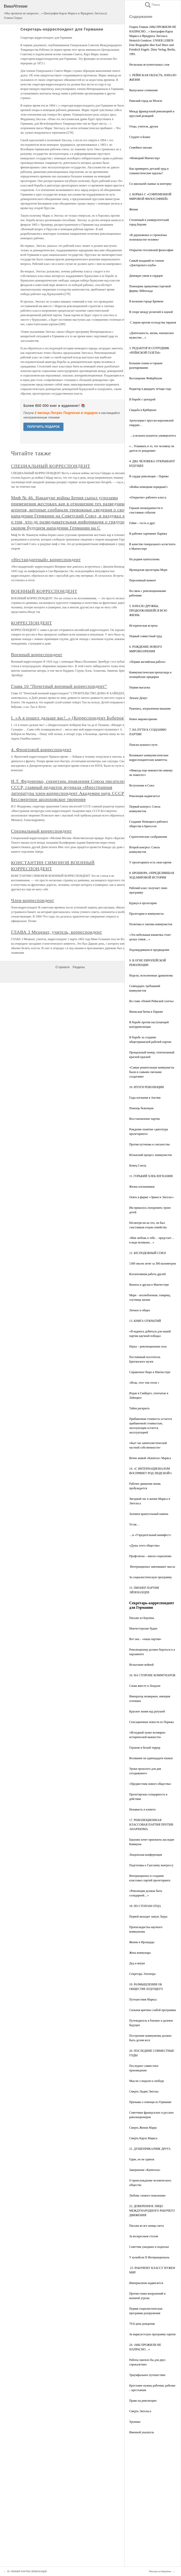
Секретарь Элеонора (142, 1973)
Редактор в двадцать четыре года (150, 388)
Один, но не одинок (141, 2159)
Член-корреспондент (32, 900)
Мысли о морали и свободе (146, 2080)
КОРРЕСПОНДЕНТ (31, 622)
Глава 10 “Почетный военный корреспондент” (59, 686)
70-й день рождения (142, 2323)
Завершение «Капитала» (144, 2169)
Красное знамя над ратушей (147, 1711)
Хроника (134, 2421)
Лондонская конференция (145, 1854)
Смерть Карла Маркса (143, 2138)
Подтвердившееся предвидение (149, 949)
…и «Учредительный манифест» (150, 1535)
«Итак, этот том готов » (144, 1382)
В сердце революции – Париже (149, 476)
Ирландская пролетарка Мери (148, 569)
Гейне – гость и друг (142, 523)
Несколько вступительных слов (149, 64)
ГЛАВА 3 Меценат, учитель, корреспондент (56, 932)
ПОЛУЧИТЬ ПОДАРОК (43, 426)
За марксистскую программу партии (152, 2334)
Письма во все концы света (146, 2225)
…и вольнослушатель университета (152, 435)
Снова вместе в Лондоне (144, 1685)
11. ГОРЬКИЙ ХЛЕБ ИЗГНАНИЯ (151, 1176)
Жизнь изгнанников (141, 1186)
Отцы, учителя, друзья (143, 126)
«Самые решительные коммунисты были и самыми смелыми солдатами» (151, 1072)
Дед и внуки (137, 1963)
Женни (133, 209)
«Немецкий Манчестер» (144, 158)
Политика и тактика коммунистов (150, 924)
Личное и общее (139, 1310)
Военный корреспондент (36, 654)
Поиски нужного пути (143, 744)
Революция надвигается (144, 796)
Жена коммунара (140, 1952)
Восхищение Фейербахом (145, 378)
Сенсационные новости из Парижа (151, 1722)
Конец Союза (137, 1165)
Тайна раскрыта (139, 1408)
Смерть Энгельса (140, 2411)
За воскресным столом (143, 2236)
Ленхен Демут (138, 698)
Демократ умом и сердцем (146, 275)
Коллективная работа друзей (147, 1274)
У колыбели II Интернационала (149, 2257)
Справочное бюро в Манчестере (149, 1372)
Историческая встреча (143, 625)
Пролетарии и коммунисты (146, 913)
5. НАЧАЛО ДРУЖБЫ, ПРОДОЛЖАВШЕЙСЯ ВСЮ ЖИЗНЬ (148, 610)
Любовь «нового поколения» (147, 2195)
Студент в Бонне (139, 137)
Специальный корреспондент (41, 831)
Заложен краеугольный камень (148, 1513)
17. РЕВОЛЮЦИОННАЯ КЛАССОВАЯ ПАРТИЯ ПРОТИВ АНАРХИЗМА (151, 1824)
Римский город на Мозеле (145, 100)
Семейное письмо (140, 147)
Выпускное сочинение (143, 90)
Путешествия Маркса (143, 1999)
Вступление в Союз (141, 785)
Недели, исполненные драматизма (151, 975)
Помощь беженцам (141, 1108)
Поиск (152, 4)
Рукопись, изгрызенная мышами (150, 708)
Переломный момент (142, 580)
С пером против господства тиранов (152, 322)
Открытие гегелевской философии (151, 250)
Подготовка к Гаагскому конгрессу (151, 1865)
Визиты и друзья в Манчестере (149, 1284)
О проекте (62, 967)
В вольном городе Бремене (146, 301)
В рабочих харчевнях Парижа (148, 533)
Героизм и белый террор (144, 1747)
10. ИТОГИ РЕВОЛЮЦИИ (146, 1087)
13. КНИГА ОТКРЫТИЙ (145, 1320)
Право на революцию (143, 2400)
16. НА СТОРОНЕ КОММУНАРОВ (152, 1675)
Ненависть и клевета (142, 1809)
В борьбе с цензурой (142, 399)
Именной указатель (141, 2432)
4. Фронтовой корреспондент (41, 749)
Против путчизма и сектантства (149, 1144)
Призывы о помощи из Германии (150, 2102)
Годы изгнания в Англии (144, 1097)
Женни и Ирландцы (141, 1942)
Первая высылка (139, 687)
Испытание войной (141, 1664)
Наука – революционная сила (147, 1346)
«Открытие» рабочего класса (147, 497)
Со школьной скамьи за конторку (150, 183)
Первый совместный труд (145, 636)
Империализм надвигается (146, 2283)
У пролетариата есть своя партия (150, 862)
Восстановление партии (144, 1118)
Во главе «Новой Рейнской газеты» (151, 1001)
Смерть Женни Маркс (143, 2127)
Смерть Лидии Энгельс (144, 2091)
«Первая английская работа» (147, 661)
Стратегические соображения (148, 836)
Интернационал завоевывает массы (152, 1566)
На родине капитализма (144, 559)
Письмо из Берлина (141, 1617)
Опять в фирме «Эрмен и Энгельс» (151, 1197)
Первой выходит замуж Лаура (148, 1916)
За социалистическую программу (150, 1577)
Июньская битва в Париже (146, 1011)
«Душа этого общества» (144, 1545)
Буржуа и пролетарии (143, 903)
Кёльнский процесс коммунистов (150, 1155)
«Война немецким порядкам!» (148, 486)
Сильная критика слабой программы (152, 2010)
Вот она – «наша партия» (145, 1639)
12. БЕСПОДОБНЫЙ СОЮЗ (147, 1253)
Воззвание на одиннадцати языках (151, 1758)
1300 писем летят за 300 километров (152, 1263)
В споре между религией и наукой (151, 311)
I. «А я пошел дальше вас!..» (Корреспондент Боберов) (68, 717)
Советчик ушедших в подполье (149, 2246)
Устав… (134, 1524)
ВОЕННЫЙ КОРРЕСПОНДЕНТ (44, 591)
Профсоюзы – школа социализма (150, 1556)
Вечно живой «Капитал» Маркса (150, 1458)
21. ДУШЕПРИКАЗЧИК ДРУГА (150, 2148)
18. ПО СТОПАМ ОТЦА (145, 1906)
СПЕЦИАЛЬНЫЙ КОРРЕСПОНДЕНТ (50, 466)
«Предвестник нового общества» (150, 1783)
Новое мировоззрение (143, 719)
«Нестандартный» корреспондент (46, 559)
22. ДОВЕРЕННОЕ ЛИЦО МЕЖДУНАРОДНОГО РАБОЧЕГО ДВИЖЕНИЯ (152, 2210)
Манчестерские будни (143, 1628)
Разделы (79, 967)
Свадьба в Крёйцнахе (143, 410)
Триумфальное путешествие (147, 2375)
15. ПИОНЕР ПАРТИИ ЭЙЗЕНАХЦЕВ (27, 2571)
